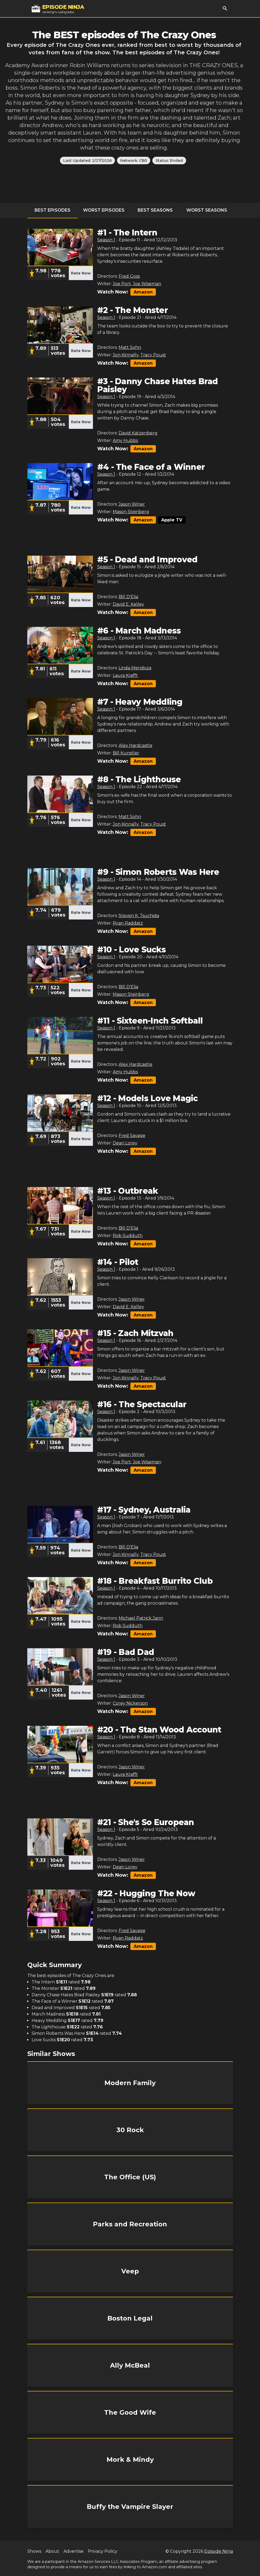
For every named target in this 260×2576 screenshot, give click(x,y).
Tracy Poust (153, 354)
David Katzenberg (138, 433)
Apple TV (171, 519)
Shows (34, 2551)
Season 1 (106, 239)
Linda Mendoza (135, 667)
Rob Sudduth (127, 1235)
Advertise (73, 2551)
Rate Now (81, 273)
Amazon (143, 292)
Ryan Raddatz (128, 923)
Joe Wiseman (147, 283)
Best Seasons (155, 210)
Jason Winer (132, 504)
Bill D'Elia (128, 596)
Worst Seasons (206, 210)
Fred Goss (129, 276)
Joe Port (122, 283)
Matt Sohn (130, 347)
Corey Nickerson (130, 1703)
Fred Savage (132, 1135)
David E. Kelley (128, 604)
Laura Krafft (125, 675)
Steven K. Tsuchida (139, 915)
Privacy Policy (102, 2551)
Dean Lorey (125, 1143)
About (52, 2551)
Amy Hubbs (125, 440)
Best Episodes (52, 210)
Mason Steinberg (131, 511)
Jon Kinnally (125, 354)
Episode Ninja (218, 2551)
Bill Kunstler (126, 752)
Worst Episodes (104, 210)
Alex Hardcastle (135, 745)
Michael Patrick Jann (141, 1618)
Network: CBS (133, 160)
